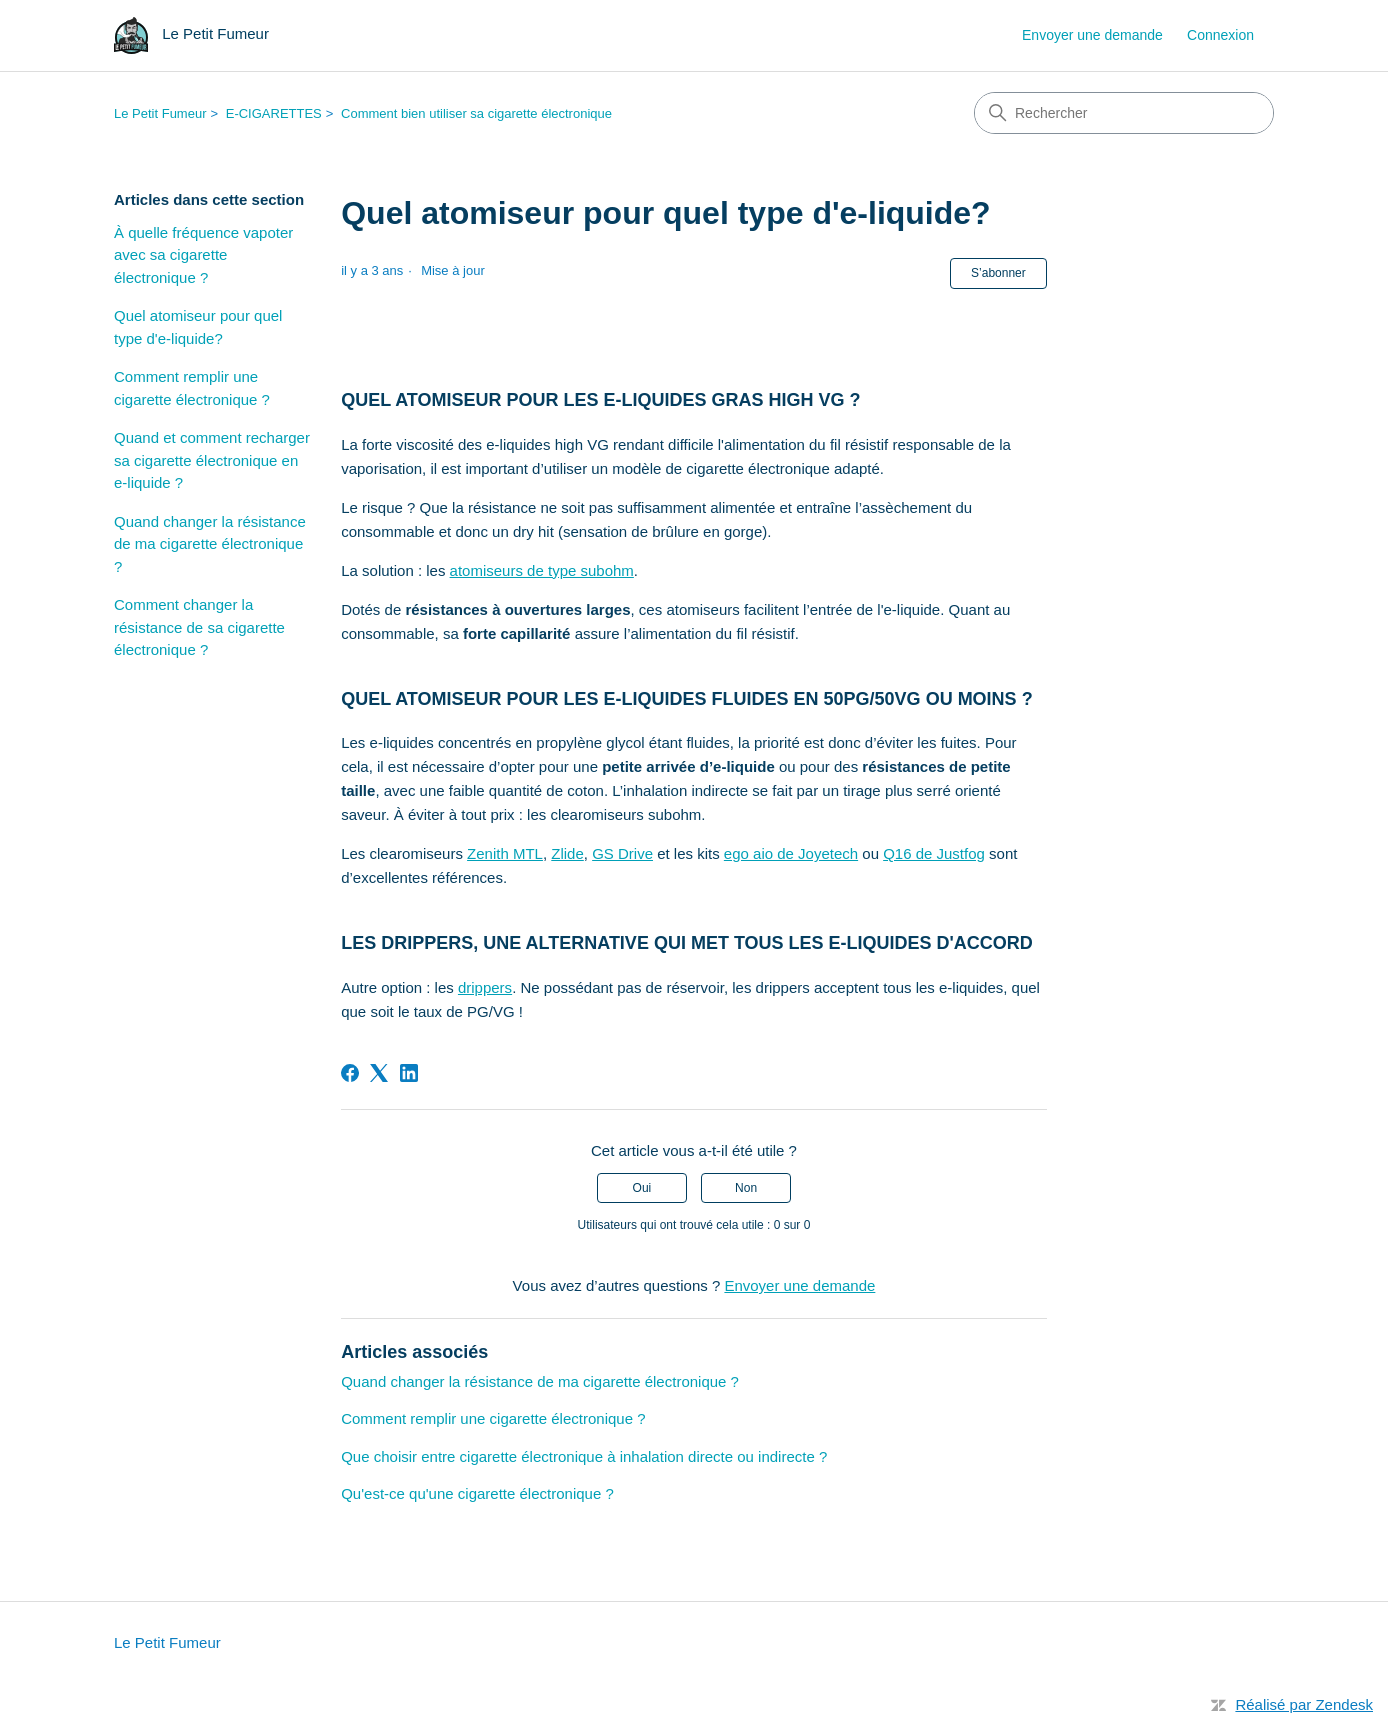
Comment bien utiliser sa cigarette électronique (476, 113)
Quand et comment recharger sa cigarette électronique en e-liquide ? (212, 460)
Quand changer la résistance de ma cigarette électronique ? (210, 544)
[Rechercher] (1124, 113)
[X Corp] (379, 1073)
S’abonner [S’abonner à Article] (998, 273)
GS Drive (622, 853)
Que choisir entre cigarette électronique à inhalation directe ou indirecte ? (584, 1456)
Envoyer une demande (1092, 35)
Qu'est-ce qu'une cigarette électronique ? (477, 1493)
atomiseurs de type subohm (542, 570)
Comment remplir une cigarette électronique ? (192, 388)
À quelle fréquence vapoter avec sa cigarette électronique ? (203, 255)
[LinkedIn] (409, 1073)
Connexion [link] (1220, 35)
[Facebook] (350, 1073)
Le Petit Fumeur (160, 113)
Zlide (567, 853)
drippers (485, 987)
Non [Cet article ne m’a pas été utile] (746, 1188)
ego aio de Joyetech (791, 853)
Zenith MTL (505, 853)
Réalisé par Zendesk (1304, 1704)
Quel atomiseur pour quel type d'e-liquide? (198, 327)
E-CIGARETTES (274, 113)
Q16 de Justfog (934, 853)
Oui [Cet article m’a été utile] (642, 1188)
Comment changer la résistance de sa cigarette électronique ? (199, 627)
